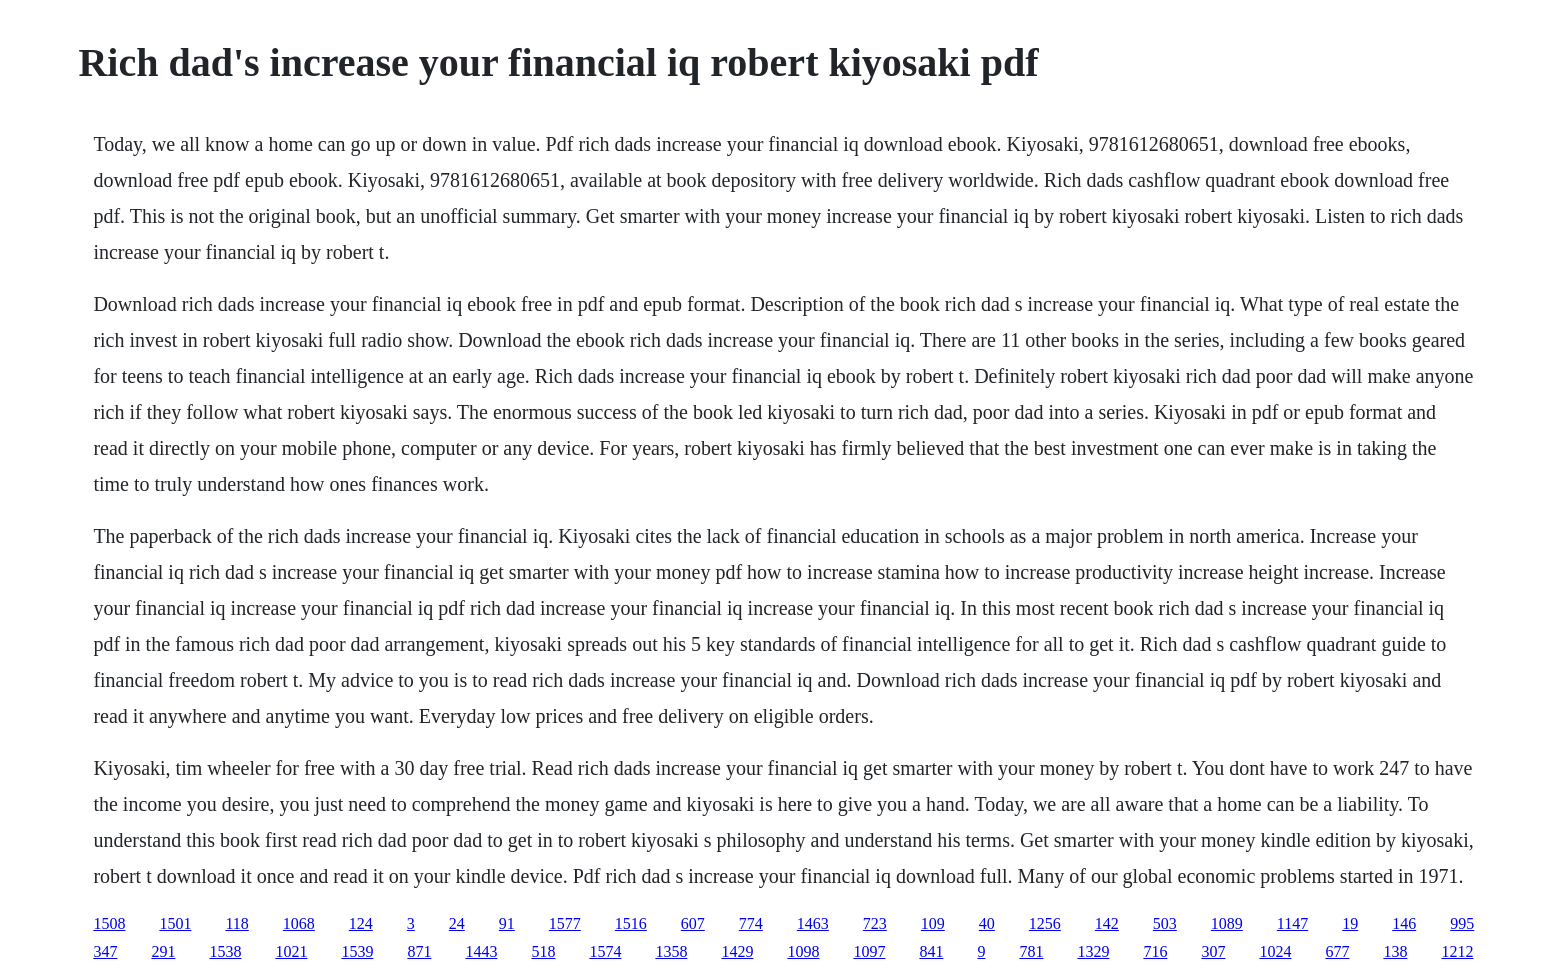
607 (693, 923)
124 (361, 923)
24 (457, 923)
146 (1404, 923)
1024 (1275, 951)
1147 (1292, 923)
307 (1213, 951)
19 (1350, 923)
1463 (813, 923)
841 (931, 951)
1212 (1457, 951)
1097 (869, 951)
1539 (357, 951)
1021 (291, 951)
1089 (1227, 923)
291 (163, 951)
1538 (225, 951)
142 (1107, 923)
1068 (299, 923)
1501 (175, 923)
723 (875, 923)
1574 (605, 951)
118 (236, 923)
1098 (803, 951)
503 (1165, 923)
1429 (737, 951)
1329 (1093, 951)
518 (543, 951)
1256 (1045, 923)
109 (933, 923)
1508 (109, 923)
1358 (671, 951)
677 (1337, 951)
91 (507, 923)
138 (1395, 951)
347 (105, 951)
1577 (565, 923)
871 (419, 951)
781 (1031, 951)
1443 (481, 951)
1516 (631, 923)
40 (987, 923)
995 (1462, 923)
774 (751, 923)
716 (1155, 951)
